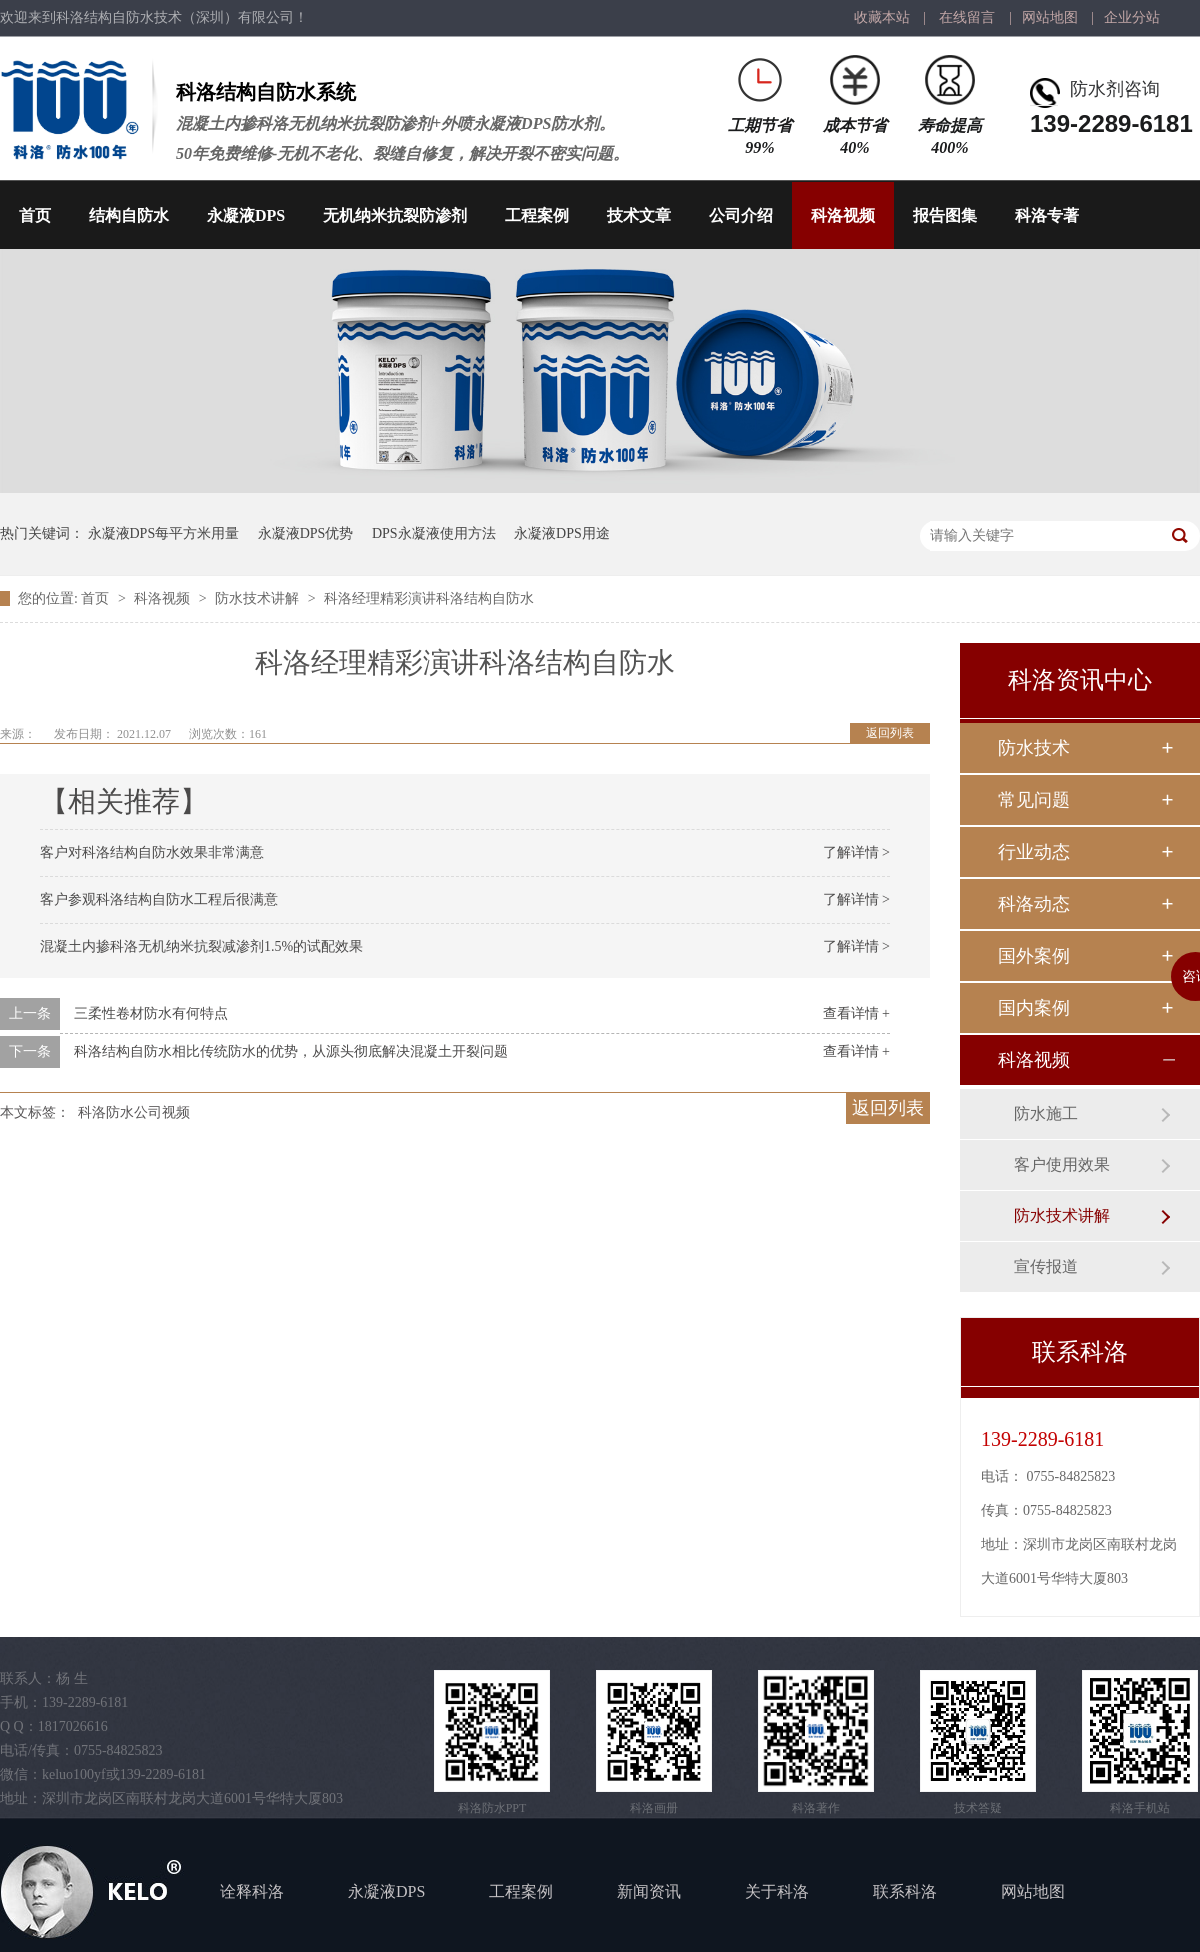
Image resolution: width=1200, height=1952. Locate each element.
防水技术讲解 (259, 598)
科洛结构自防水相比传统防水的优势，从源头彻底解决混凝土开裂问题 (291, 1051)
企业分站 (1132, 17)
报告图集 (945, 215)
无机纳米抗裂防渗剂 (395, 215)
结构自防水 (129, 215)
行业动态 (1034, 852)
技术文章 (639, 215)
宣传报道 (1046, 1266)
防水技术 (1034, 748)
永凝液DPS (246, 215)
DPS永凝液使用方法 (434, 533)
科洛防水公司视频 (134, 1112)
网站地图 (1050, 17)
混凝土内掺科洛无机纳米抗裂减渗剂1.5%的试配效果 (201, 946)
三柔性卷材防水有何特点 (151, 1013)
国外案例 (1034, 956)
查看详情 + (856, 1013)
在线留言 (967, 17)
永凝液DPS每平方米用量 (164, 533)
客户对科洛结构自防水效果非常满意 (152, 852)
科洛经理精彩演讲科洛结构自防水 (429, 598)
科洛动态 (1034, 904)
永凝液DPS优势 (306, 533)
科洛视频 (843, 215)
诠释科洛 (252, 1891)
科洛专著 (1047, 215)
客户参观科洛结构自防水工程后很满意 (159, 899)
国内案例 (1034, 1008)
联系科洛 (905, 1891)
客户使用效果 (1062, 1164)
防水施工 (1046, 1113)
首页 (35, 215)
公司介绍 (741, 215)
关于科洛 (777, 1891)
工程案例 (537, 215)
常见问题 (1034, 800)
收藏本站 (882, 17)
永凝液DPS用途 (562, 533)
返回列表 (890, 733)
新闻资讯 (649, 1891)
